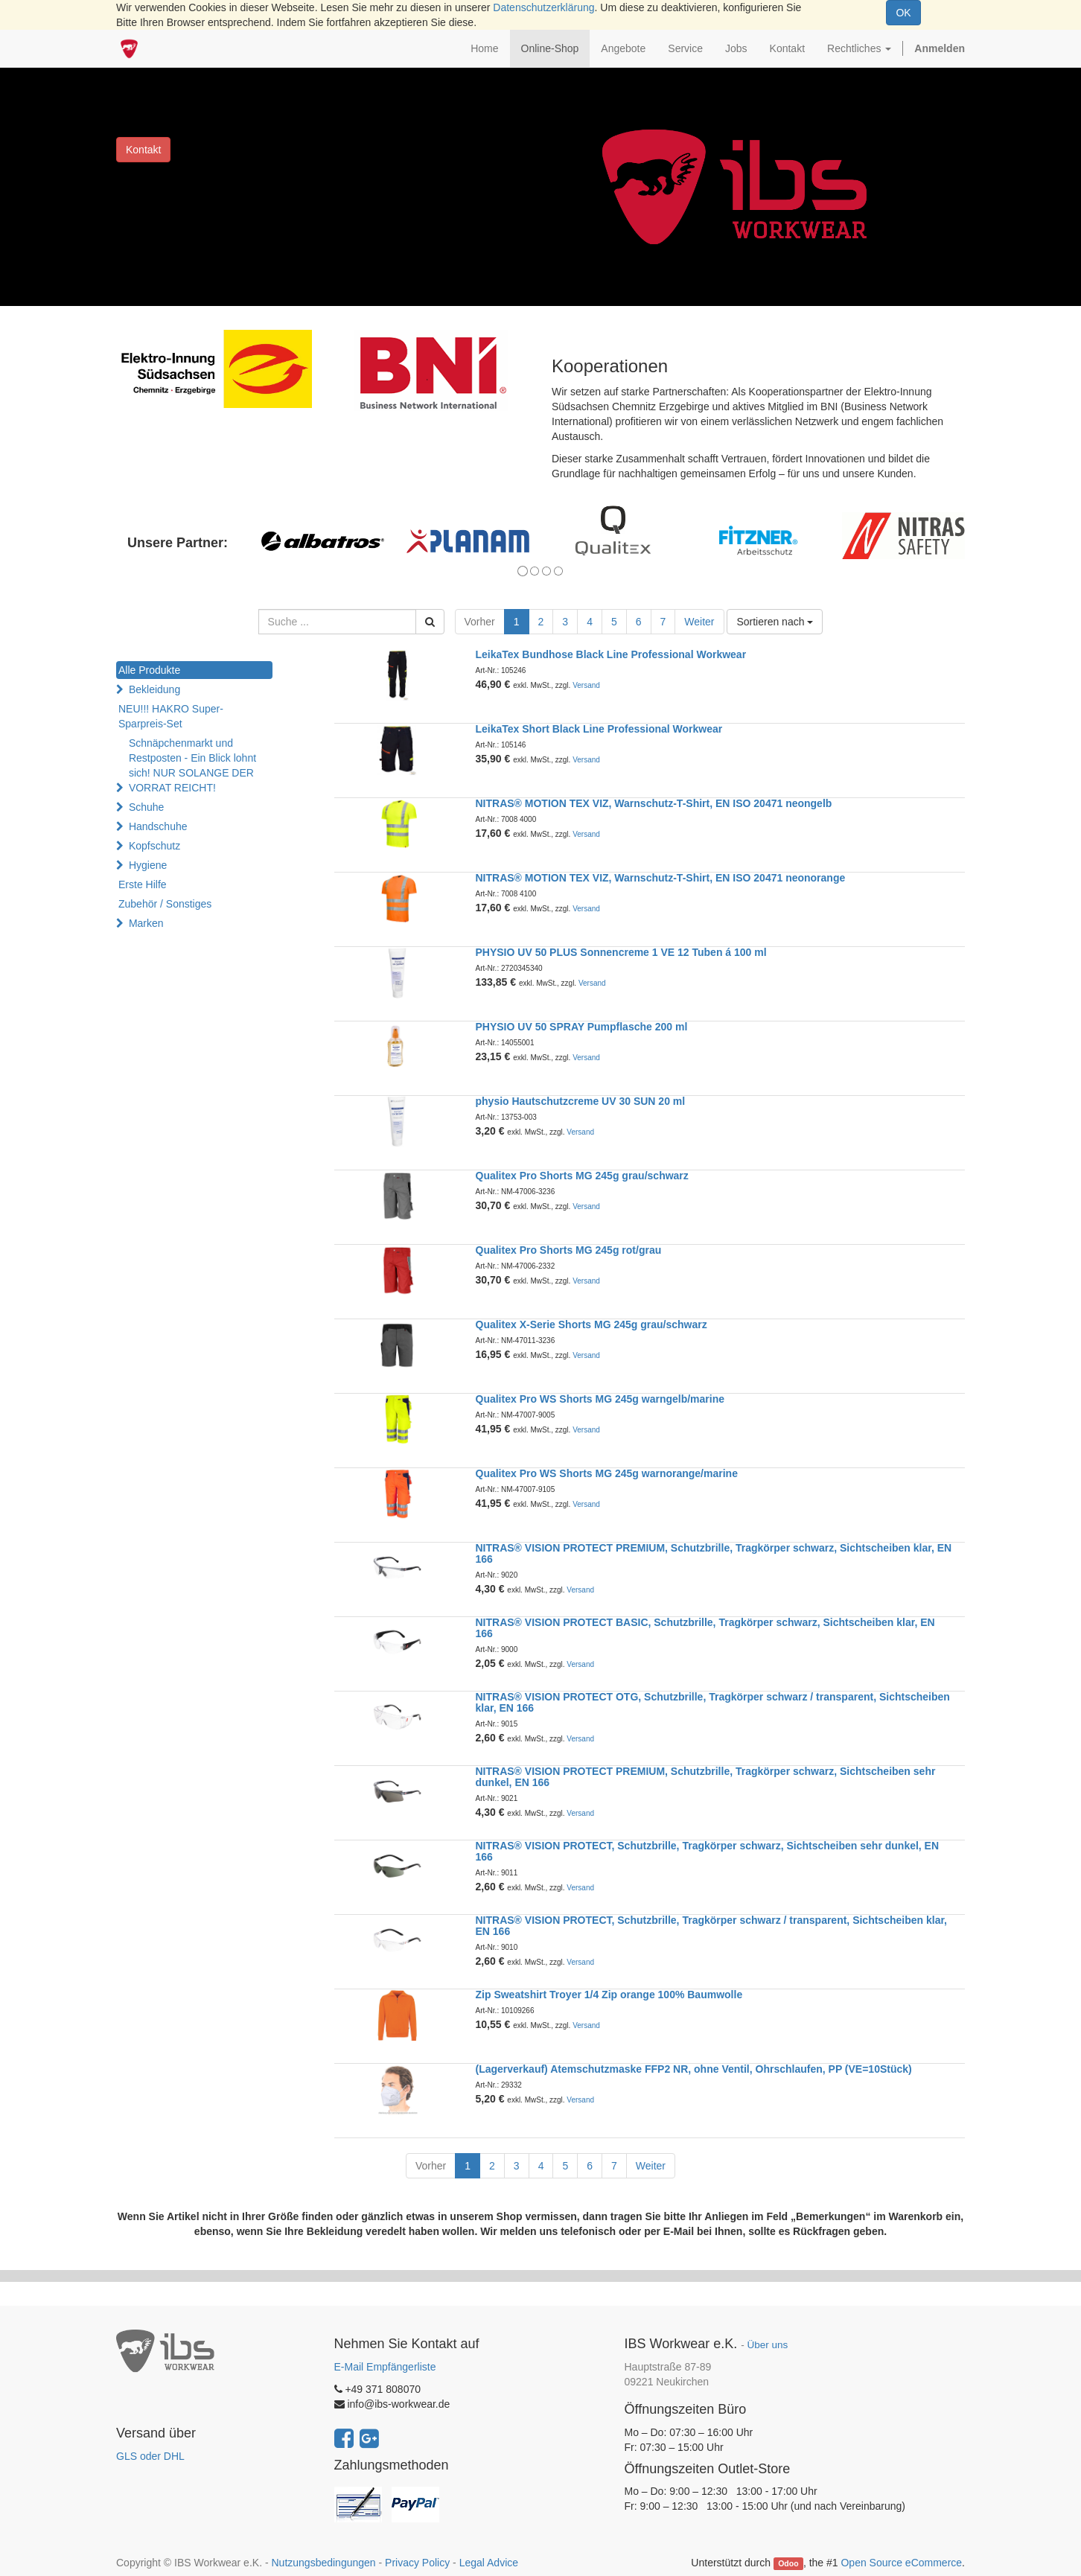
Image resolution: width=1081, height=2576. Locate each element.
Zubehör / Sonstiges (164, 904)
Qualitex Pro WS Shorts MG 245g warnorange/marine (607, 1473)
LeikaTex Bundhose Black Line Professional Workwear (611, 654)
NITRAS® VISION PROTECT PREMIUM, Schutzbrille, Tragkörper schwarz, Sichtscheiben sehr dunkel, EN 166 (706, 1776)
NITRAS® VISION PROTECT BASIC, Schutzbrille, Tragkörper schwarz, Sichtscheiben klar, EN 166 (705, 1627)
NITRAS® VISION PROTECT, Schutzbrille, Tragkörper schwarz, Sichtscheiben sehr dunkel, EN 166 (708, 1851)
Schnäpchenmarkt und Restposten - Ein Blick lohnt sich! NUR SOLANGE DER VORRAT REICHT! (192, 765)
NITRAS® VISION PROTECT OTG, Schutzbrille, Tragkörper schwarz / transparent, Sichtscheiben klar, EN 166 (713, 1702)
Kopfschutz (154, 846)
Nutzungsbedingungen (323, 2563)
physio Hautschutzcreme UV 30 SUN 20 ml (581, 1101)
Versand (586, 685)
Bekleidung (154, 689)
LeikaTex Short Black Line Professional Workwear (599, 729)
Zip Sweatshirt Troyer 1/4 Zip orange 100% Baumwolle (609, 1994)
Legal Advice (488, 2563)
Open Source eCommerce (901, 2563)
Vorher (480, 622)
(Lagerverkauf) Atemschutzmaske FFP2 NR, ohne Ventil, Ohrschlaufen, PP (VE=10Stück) (694, 2069)
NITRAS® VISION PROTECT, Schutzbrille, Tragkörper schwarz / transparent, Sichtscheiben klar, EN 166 (711, 1925)
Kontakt (143, 150)
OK (903, 13)
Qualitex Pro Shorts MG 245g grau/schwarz (582, 1176)
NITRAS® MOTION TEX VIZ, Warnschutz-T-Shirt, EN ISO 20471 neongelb (654, 803)
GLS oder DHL (150, 2456)
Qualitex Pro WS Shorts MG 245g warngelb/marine (600, 1399)
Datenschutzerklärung (543, 7)
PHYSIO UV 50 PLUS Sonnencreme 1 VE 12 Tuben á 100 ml (621, 952)
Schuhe (146, 807)
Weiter (699, 622)
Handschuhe (158, 826)
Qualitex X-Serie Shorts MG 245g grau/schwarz (591, 1324)
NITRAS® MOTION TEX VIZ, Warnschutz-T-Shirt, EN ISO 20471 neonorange (661, 878)
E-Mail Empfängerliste (385, 2367)
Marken (146, 923)
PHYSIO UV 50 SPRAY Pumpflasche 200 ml (582, 1027)
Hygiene (148, 865)
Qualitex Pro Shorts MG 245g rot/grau (569, 1250)
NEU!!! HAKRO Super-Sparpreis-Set (170, 716)
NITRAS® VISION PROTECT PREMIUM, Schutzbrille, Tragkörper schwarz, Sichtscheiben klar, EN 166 (714, 1553)
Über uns (767, 2344)
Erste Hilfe (142, 884)
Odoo (788, 2563)
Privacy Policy (417, 2563)
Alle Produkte (149, 670)
